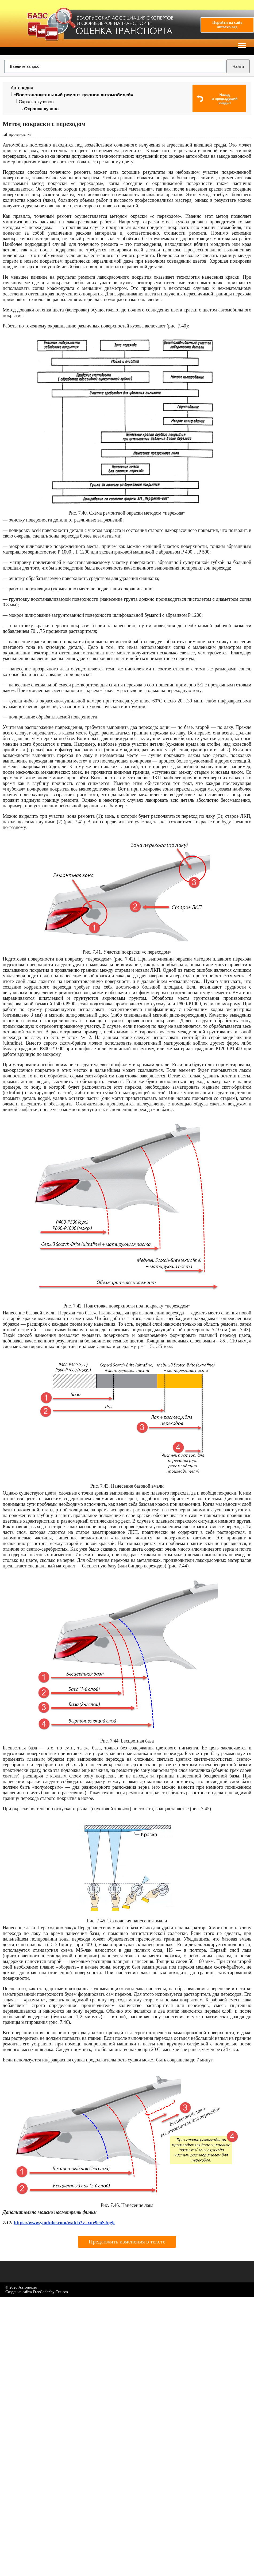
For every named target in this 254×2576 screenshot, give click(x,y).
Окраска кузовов (36, 101)
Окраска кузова (41, 108)
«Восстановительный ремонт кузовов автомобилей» (73, 94)
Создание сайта (18, 2292)
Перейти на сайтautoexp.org (227, 24)
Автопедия (22, 87)
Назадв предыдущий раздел (225, 99)
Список (62, 2292)
